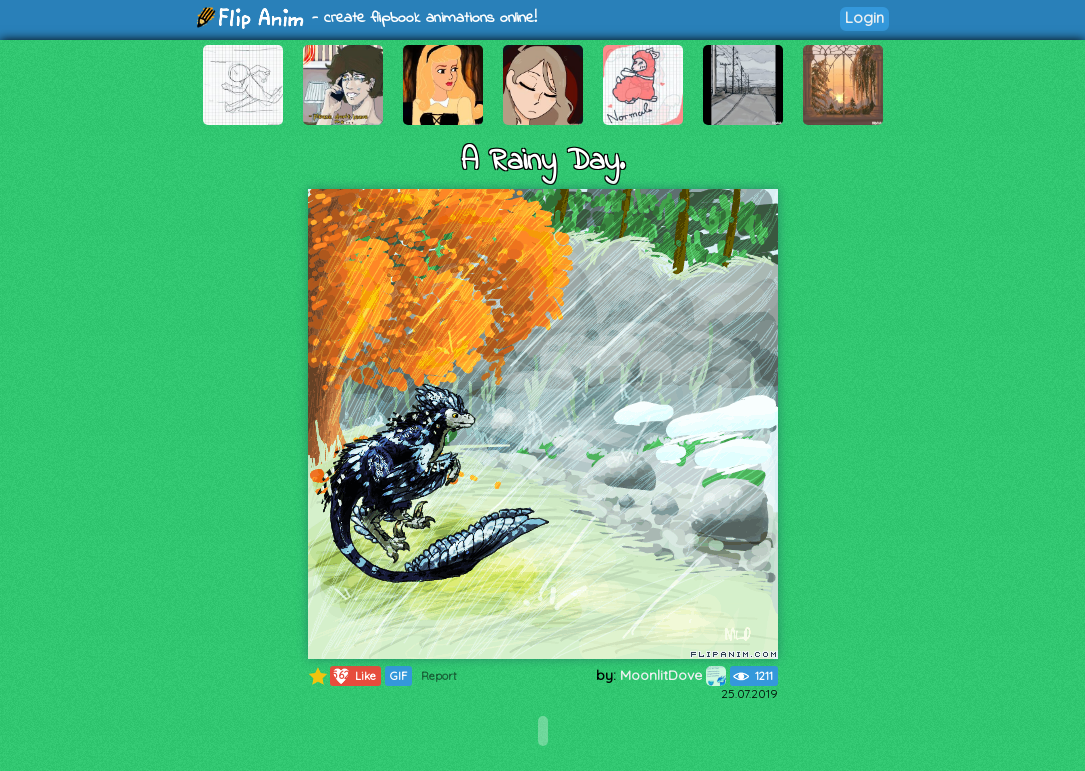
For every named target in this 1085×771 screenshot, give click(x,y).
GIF (398, 676)
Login (864, 17)
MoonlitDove (673, 675)
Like (353, 676)
